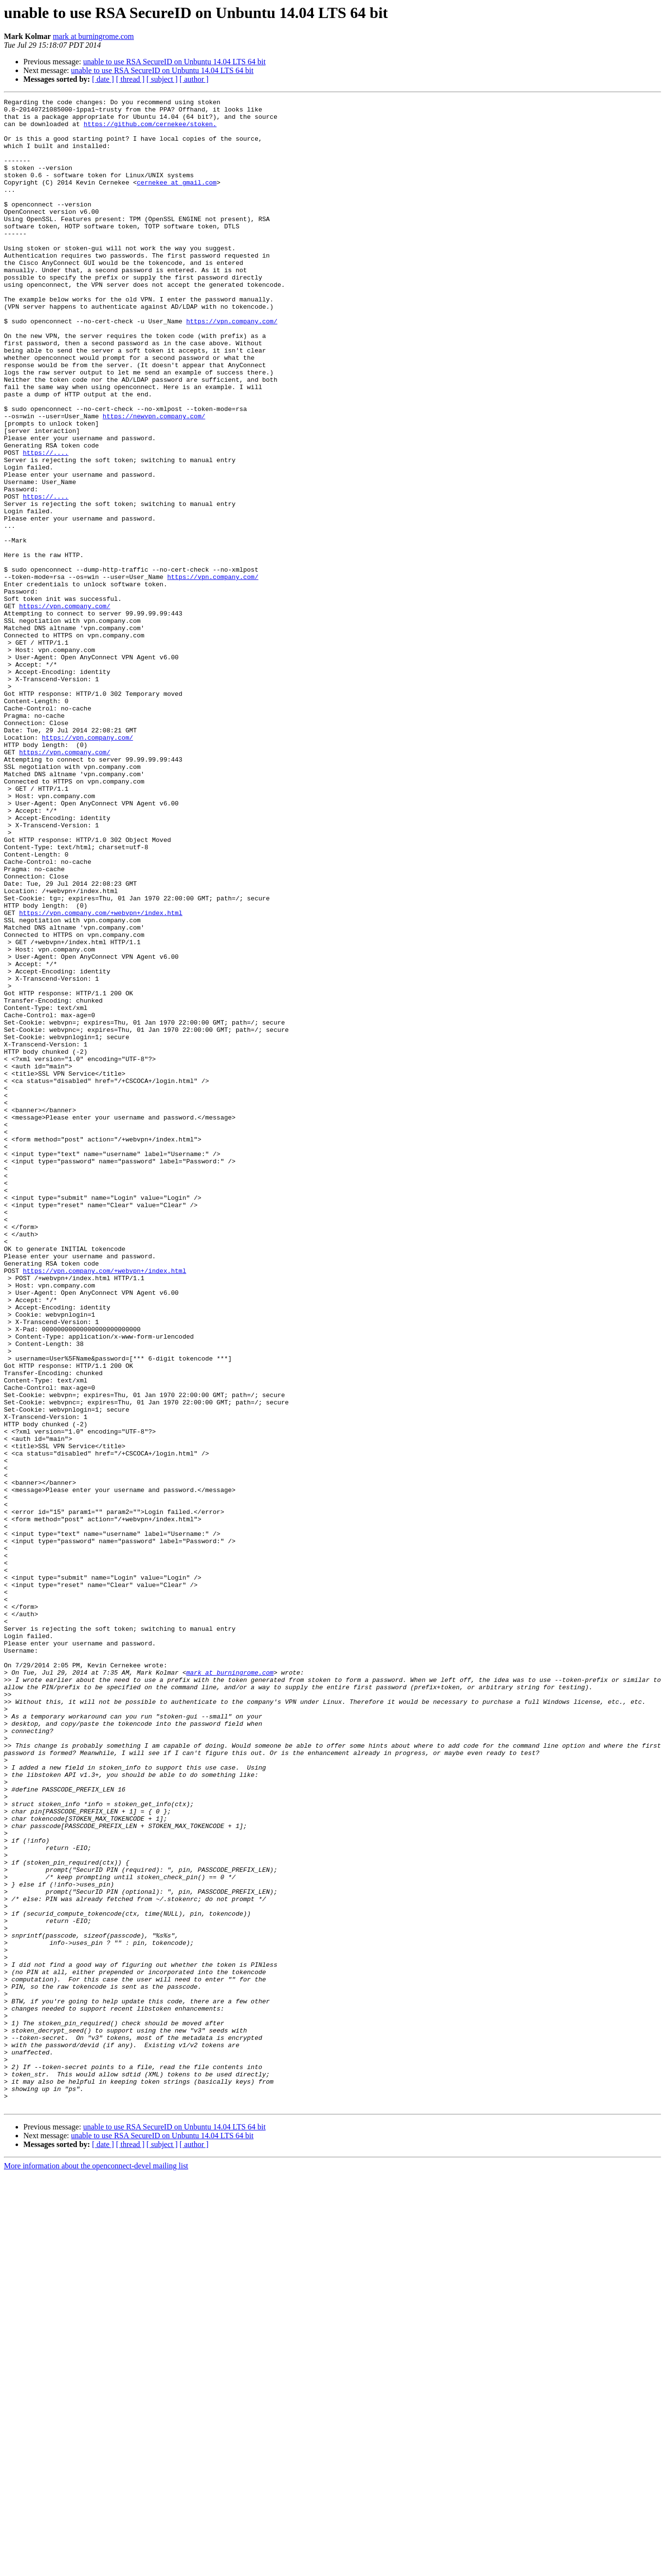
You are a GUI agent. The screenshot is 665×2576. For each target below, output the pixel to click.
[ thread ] (130, 79)
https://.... (46, 524)
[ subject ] (162, 79)
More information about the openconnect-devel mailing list (96, 2567)
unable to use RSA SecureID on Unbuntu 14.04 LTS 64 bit (174, 61)
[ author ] (194, 79)
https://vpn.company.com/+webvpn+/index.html (100, 1076)
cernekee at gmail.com (177, 199)
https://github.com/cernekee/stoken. (150, 129)
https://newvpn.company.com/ (154, 480)
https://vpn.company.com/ (231, 366)
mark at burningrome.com (93, 36)
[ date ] (103, 79)
